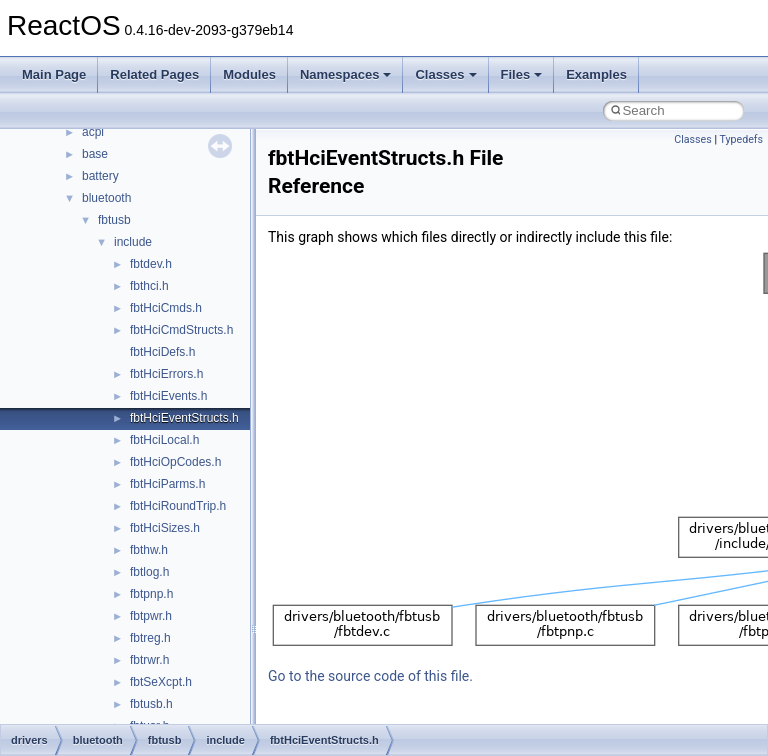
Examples (596, 74)
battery (100, 176)
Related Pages (154, 74)
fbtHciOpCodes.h (175, 462)
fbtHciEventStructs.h (184, 418)
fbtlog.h (149, 572)
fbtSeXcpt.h (161, 682)
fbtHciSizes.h (165, 528)
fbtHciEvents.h (168, 396)
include (133, 242)
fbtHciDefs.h (162, 352)
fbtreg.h (150, 638)
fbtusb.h (151, 704)
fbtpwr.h (151, 616)
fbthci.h (149, 286)
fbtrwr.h (149, 660)
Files (522, 74)
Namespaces (346, 74)
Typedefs (741, 139)
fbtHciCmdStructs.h (181, 330)
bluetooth (106, 198)
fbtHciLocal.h (164, 440)
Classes (445, 74)
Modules (249, 74)
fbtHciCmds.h (166, 308)
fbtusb (114, 220)
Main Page (54, 74)
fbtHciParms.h (167, 484)
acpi (93, 132)
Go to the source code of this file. (370, 676)
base (95, 154)
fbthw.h (149, 550)
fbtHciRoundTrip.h (178, 506)
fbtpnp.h (151, 594)
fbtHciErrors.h (166, 374)
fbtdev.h (151, 264)
